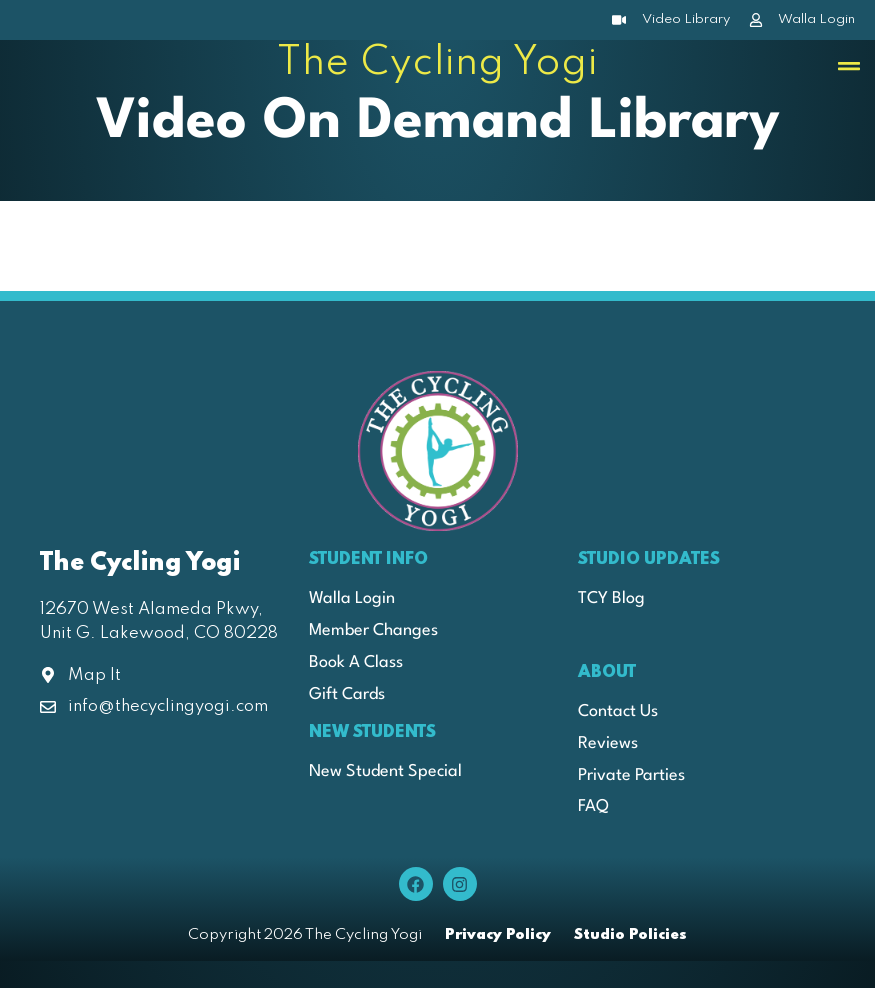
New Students (372, 732)
